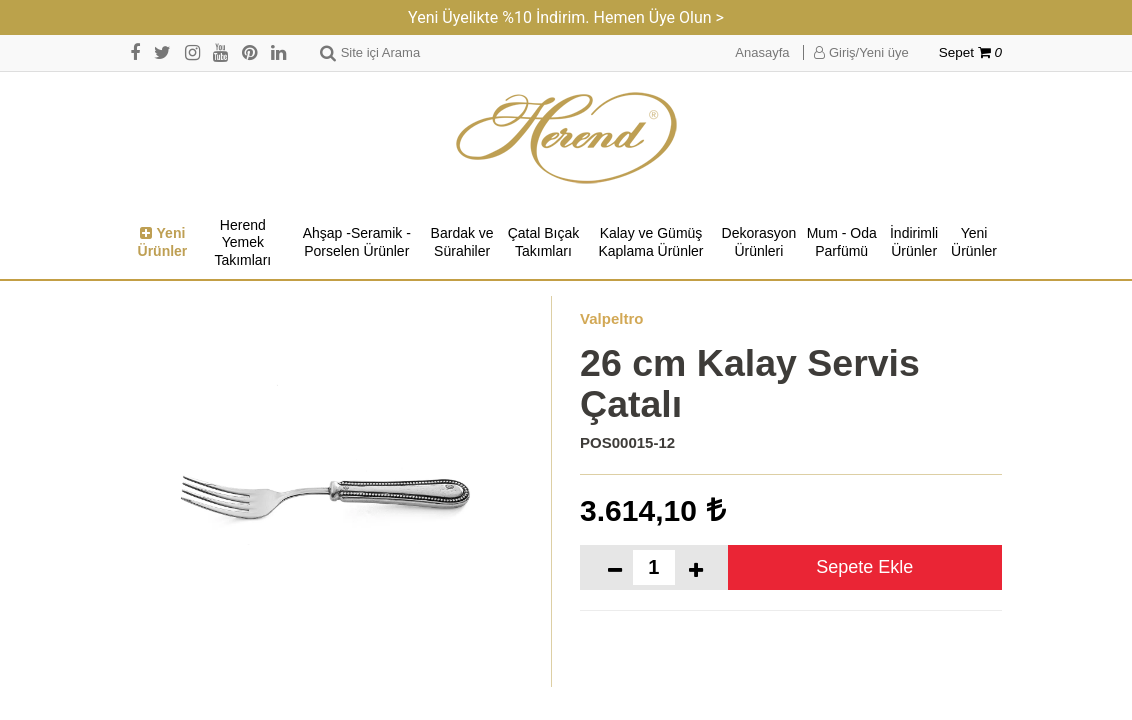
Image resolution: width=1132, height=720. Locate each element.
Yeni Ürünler (163, 242)
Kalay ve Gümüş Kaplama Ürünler (650, 242)
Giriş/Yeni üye (861, 52)
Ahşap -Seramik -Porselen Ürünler (357, 242)
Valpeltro (611, 318)
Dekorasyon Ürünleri (759, 242)
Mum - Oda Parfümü (842, 242)
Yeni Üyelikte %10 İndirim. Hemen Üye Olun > (566, 17)
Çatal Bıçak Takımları (544, 242)
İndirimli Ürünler (914, 242)
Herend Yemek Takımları (242, 242)
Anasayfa (762, 52)
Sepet (970, 52)
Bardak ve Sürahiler (462, 242)
